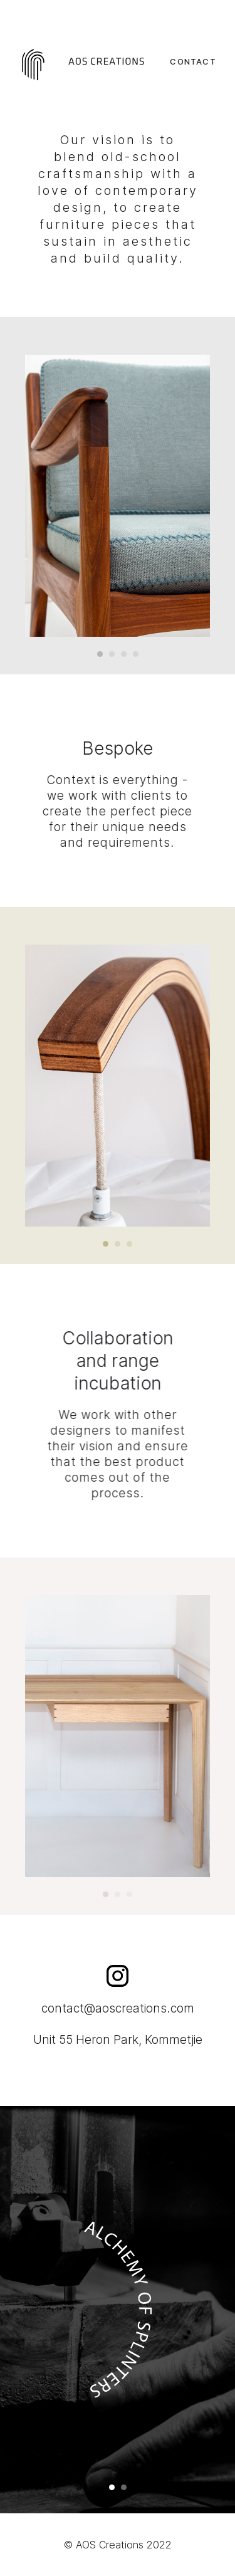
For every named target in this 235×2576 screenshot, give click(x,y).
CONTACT (193, 61)
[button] (100, 654)
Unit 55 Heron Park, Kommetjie (117, 2040)
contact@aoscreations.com (117, 2008)
